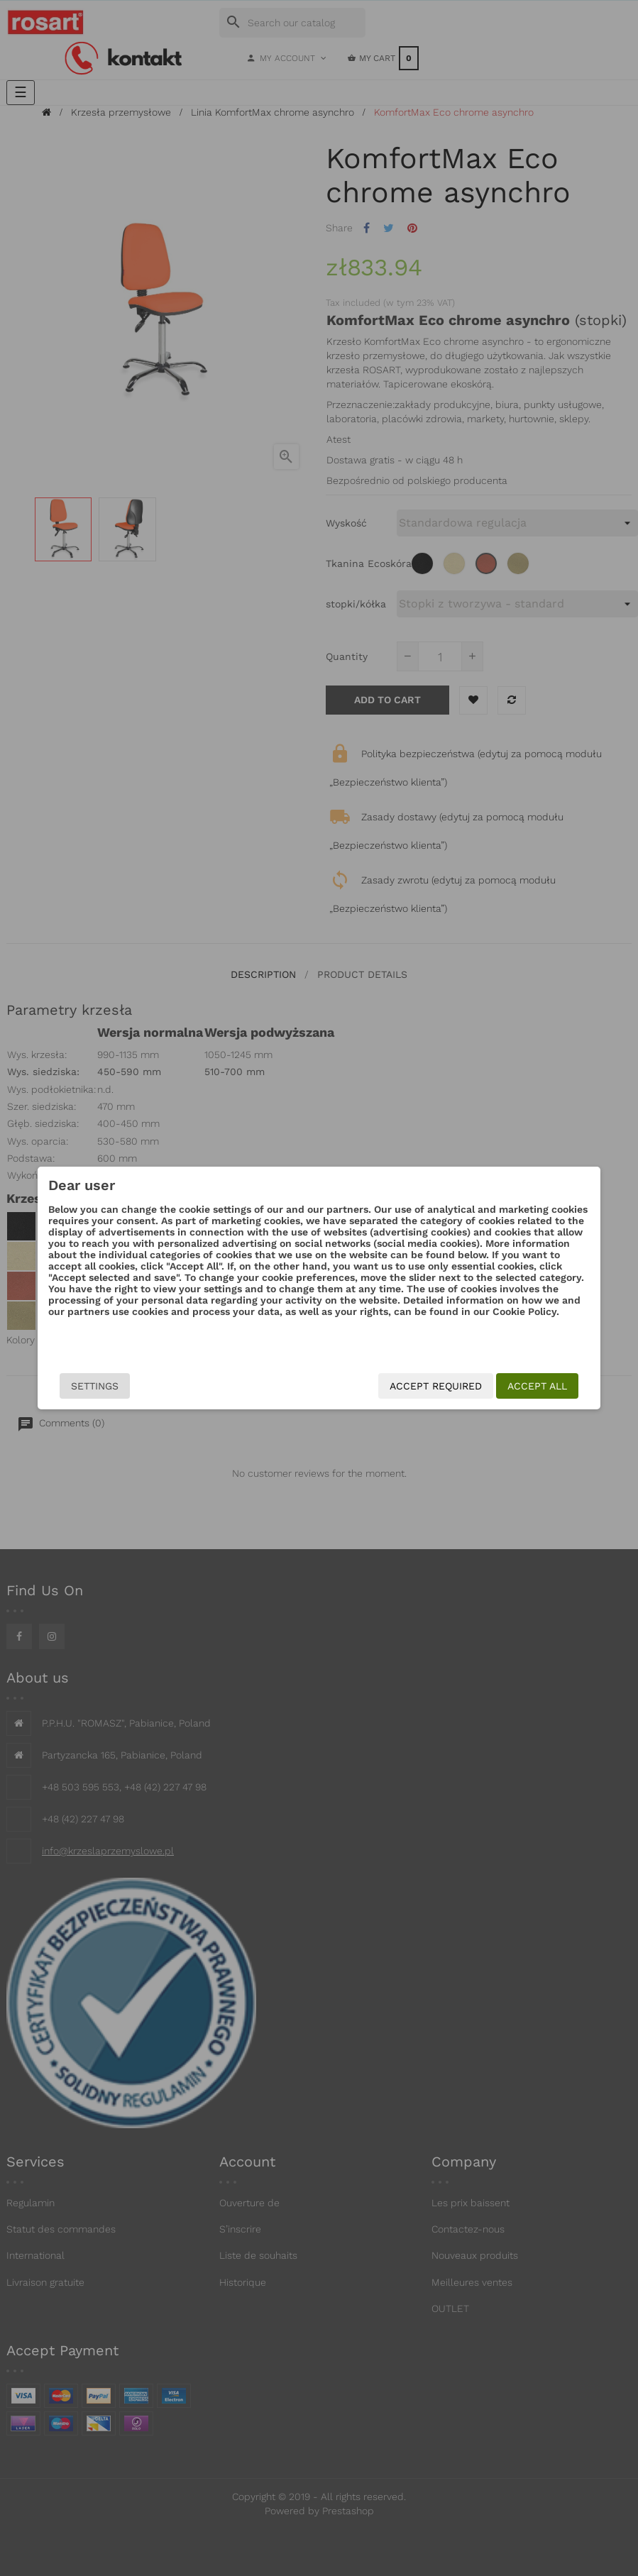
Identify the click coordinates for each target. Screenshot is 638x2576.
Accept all (511, 1386)
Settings (121, 1386)
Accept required (409, 1386)
